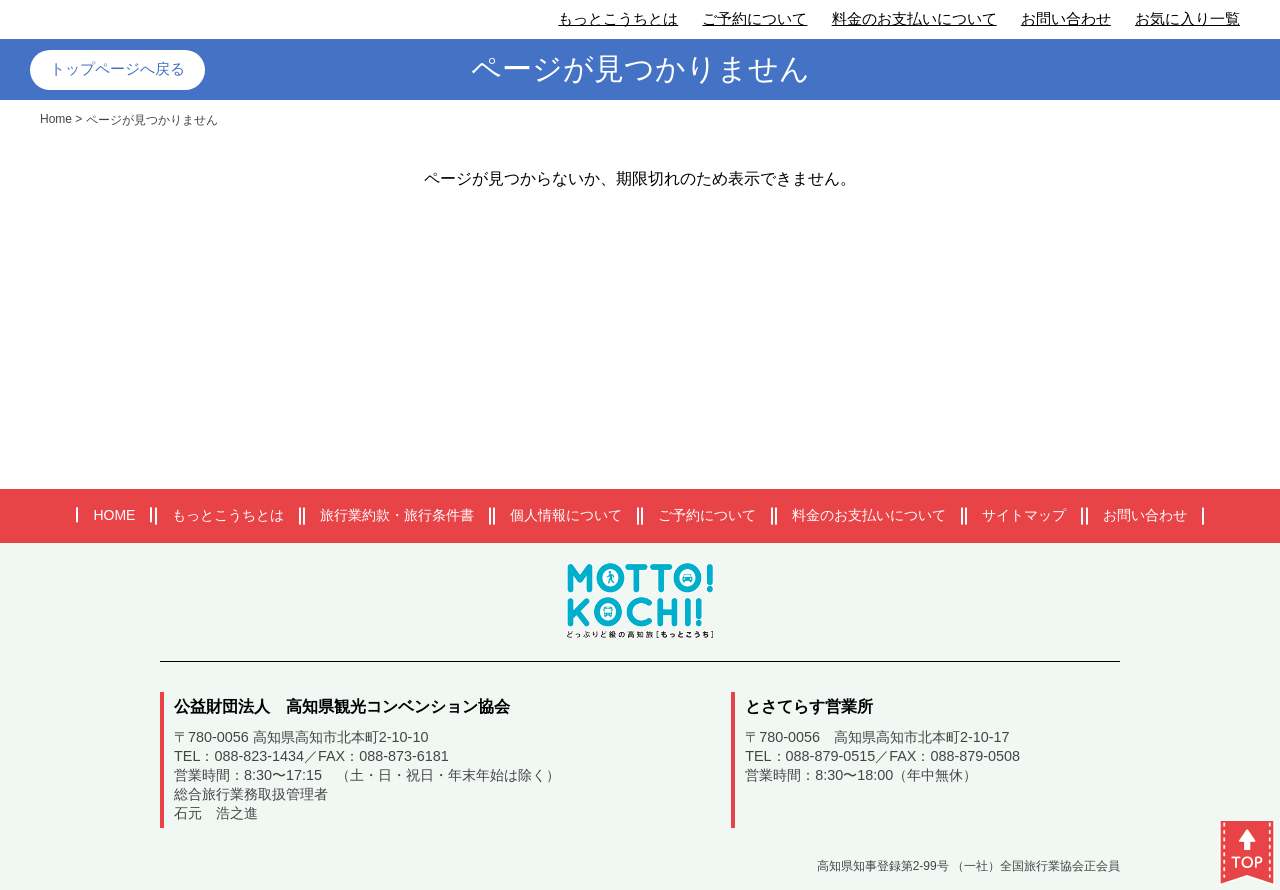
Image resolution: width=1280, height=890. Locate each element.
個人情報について (566, 515)
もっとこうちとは (618, 18)
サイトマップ (1024, 515)
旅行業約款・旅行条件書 (397, 515)
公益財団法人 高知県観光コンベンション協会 (342, 706)
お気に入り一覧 (1187, 18)
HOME (114, 515)
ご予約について (754, 18)
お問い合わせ (1066, 18)
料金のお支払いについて (914, 18)
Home (56, 119)
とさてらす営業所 (809, 706)
